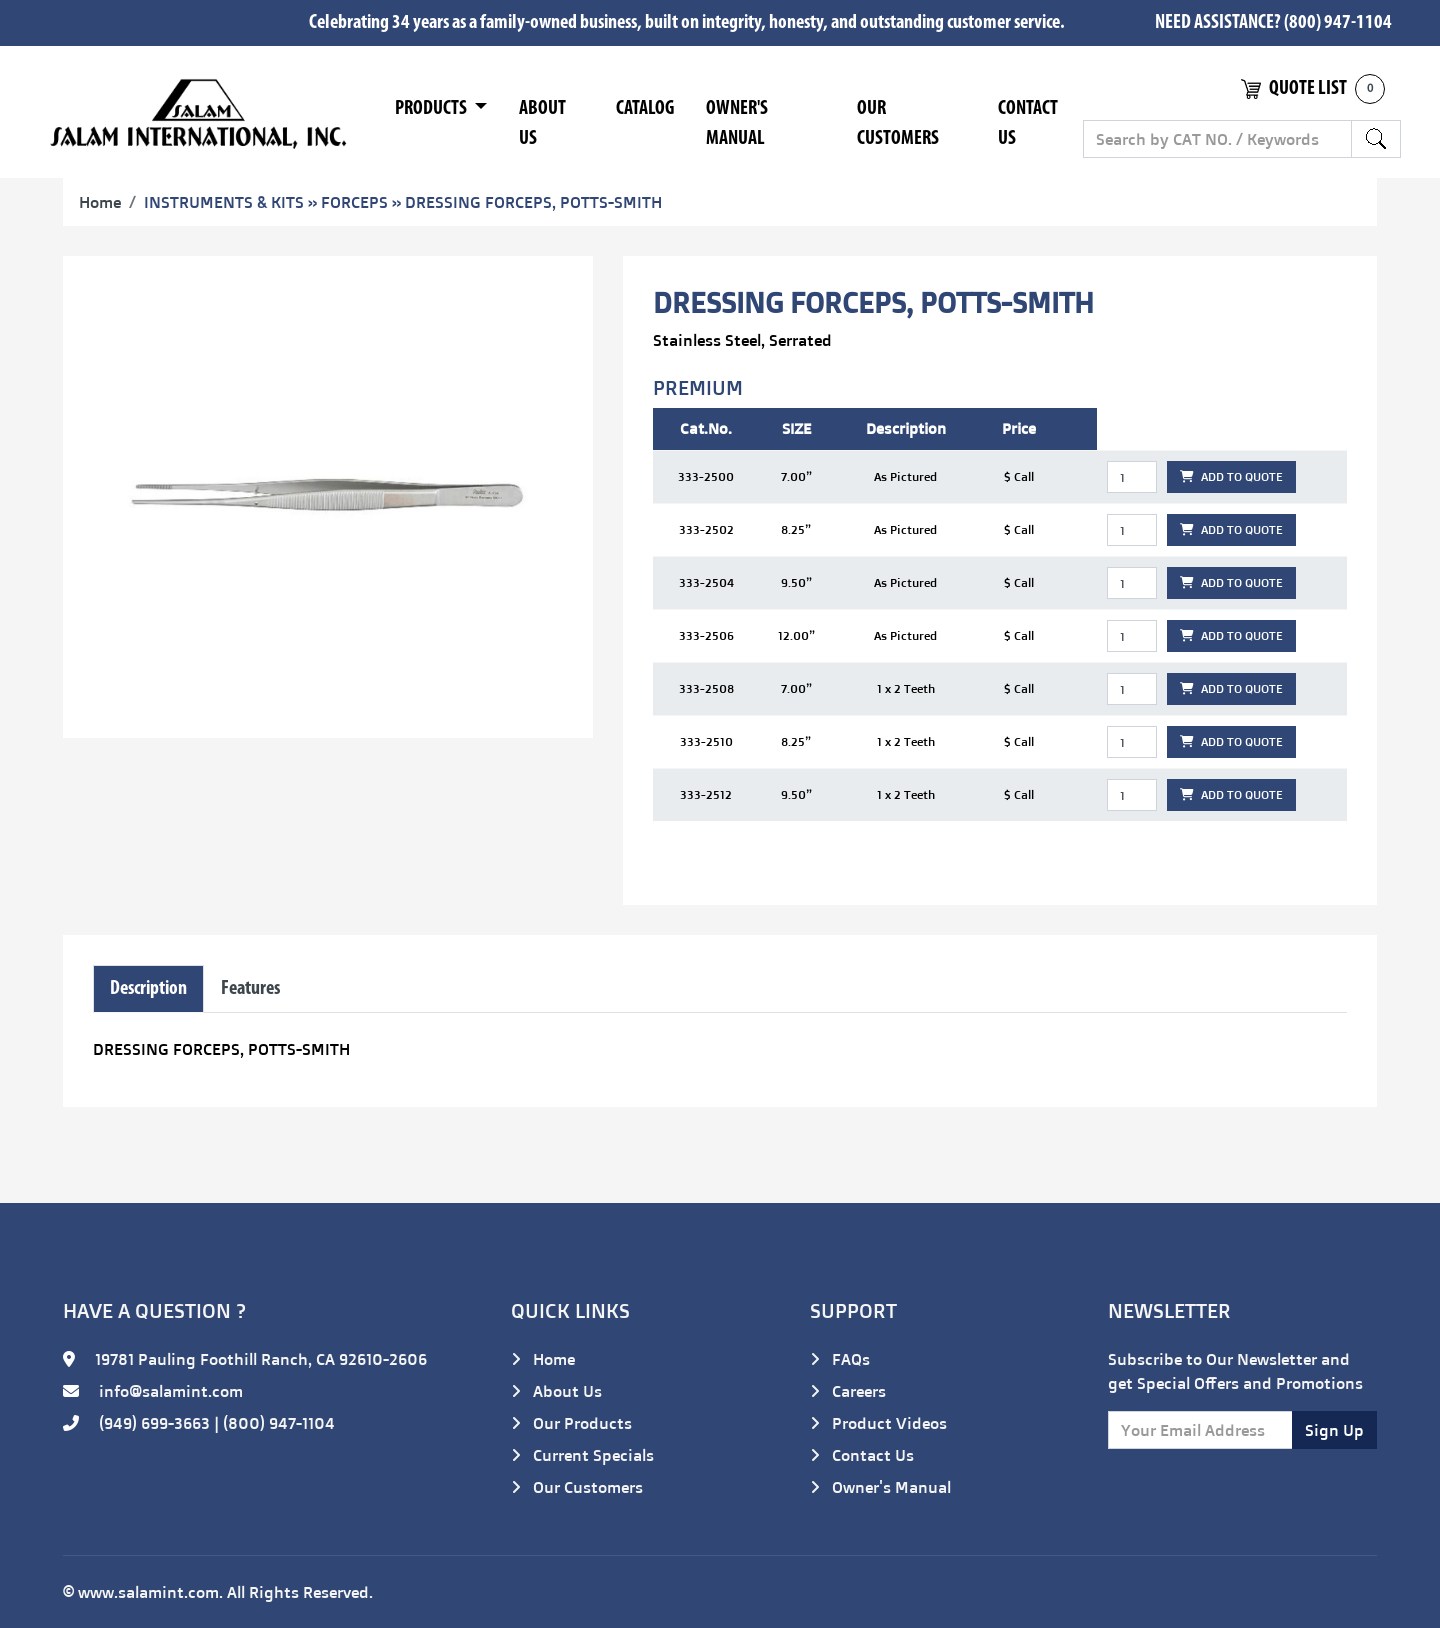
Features (250, 989)
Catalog (645, 109)
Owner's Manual (737, 124)
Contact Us (1028, 124)
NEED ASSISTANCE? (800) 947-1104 (1273, 23)
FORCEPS (354, 202)
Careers (848, 1391)
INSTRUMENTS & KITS (224, 202)
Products (432, 109)
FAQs (840, 1359)
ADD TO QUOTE (1231, 476)
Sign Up (1334, 1430)
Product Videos (878, 1423)
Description (148, 989)
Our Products (571, 1423)
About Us (542, 124)
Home (100, 202)
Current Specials (582, 1455)
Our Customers (898, 124)
